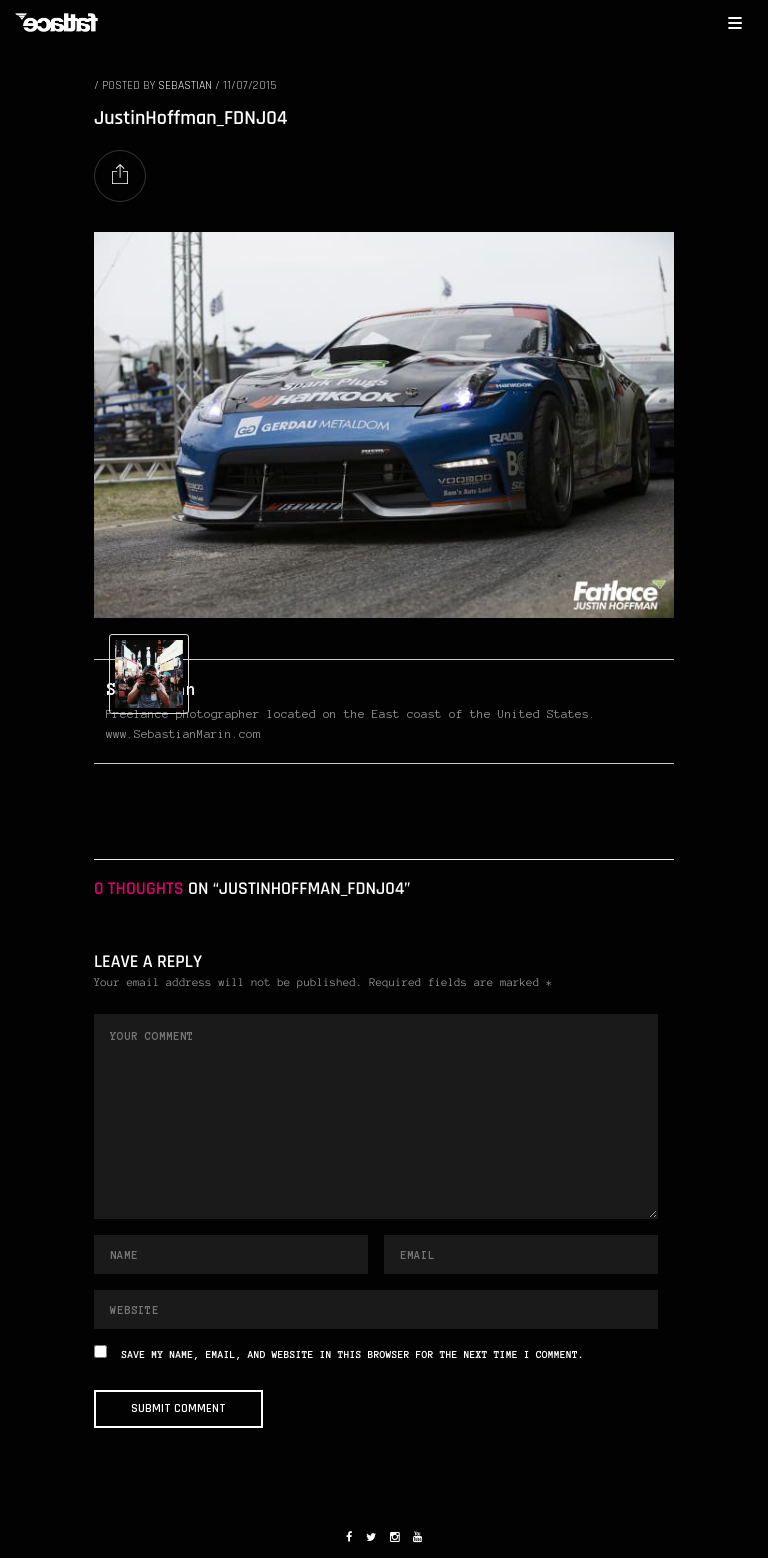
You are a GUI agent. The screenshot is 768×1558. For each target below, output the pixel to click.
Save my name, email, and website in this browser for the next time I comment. (353, 1355)
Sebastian (185, 85)
